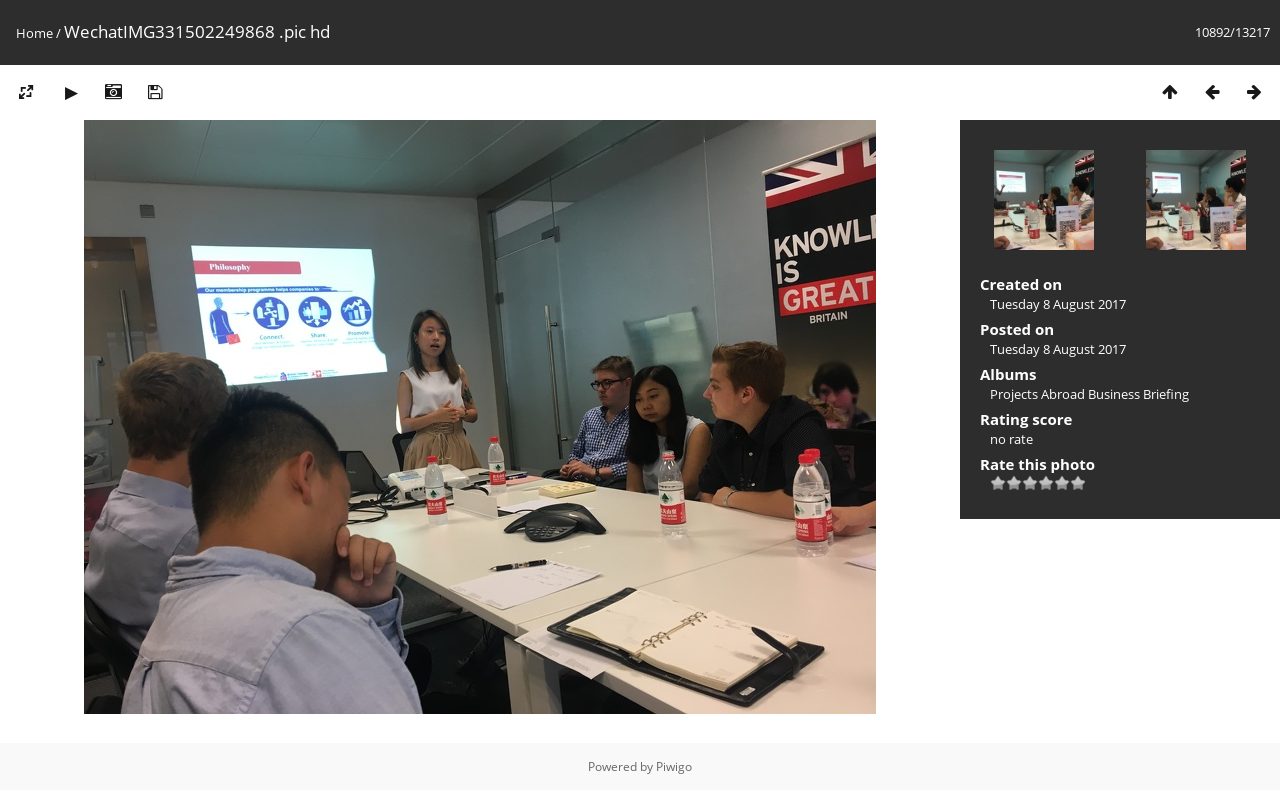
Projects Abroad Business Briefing (1089, 394)
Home (34, 33)
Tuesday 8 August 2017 (1058, 304)
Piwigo (674, 766)
